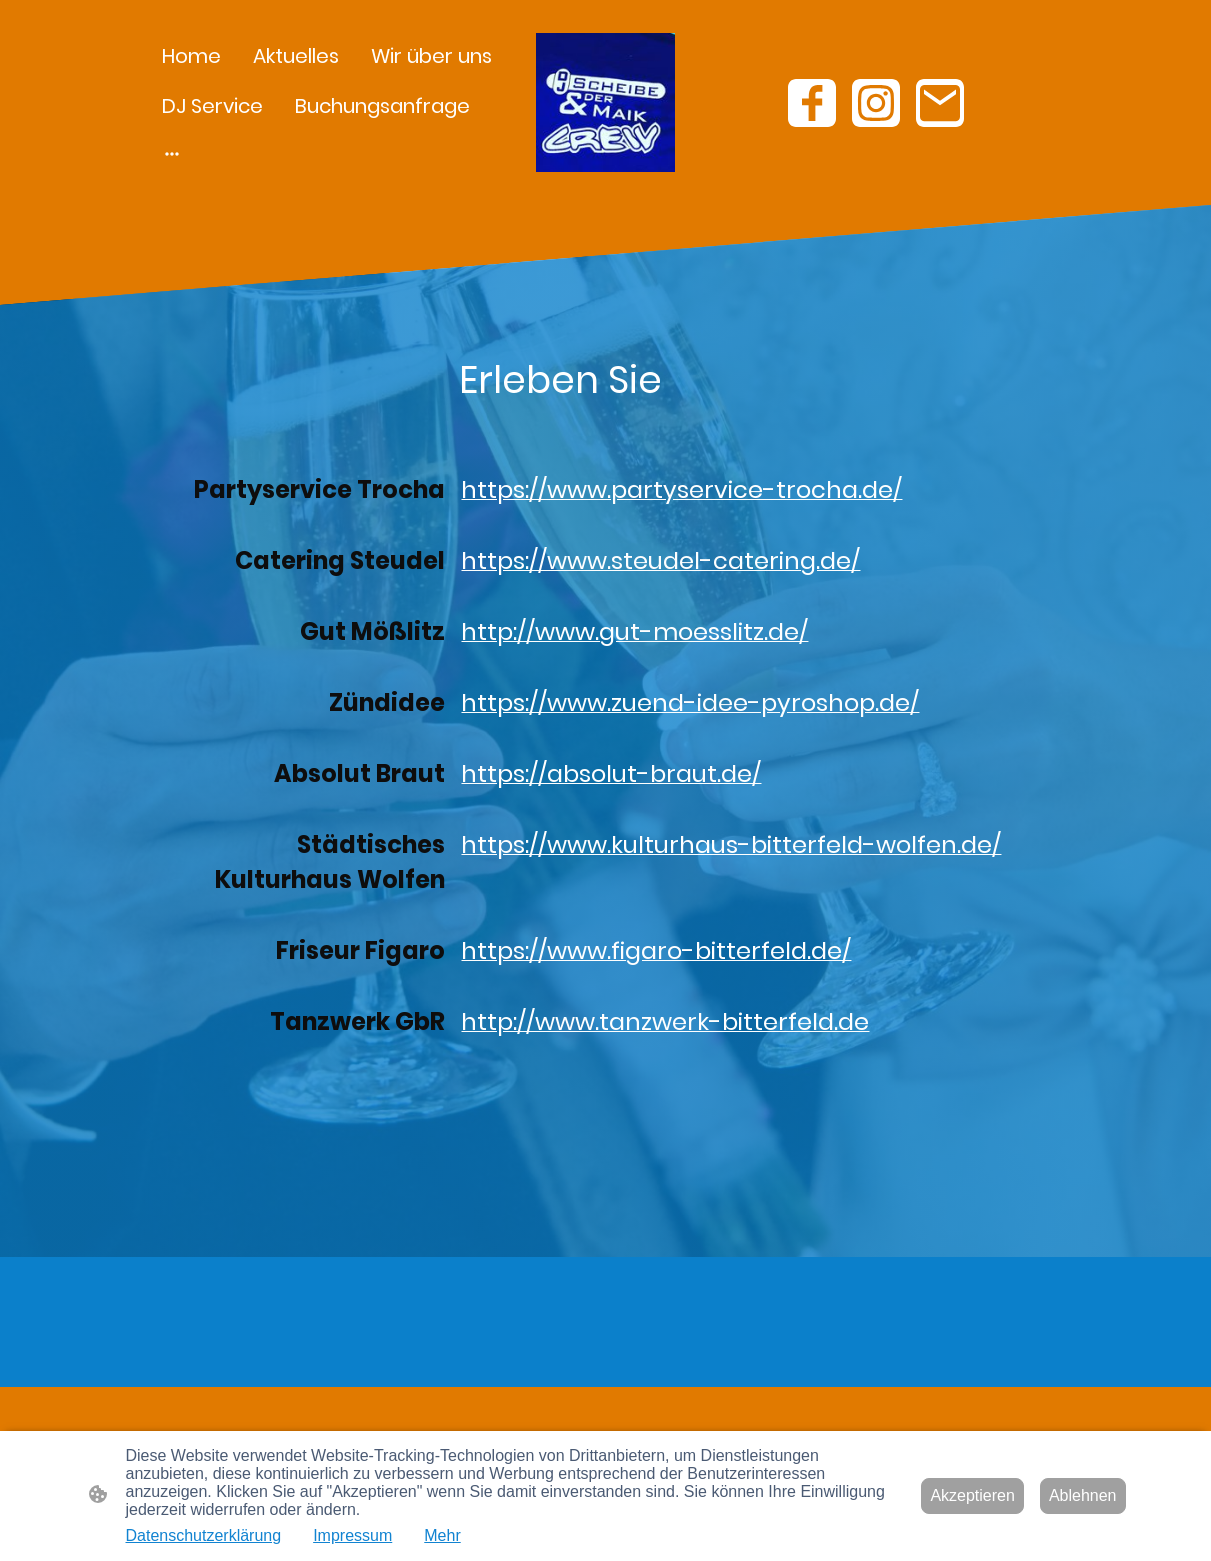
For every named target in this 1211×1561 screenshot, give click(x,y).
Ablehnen (1083, 1495)
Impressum (352, 1535)
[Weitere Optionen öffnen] (172, 152)
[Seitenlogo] (605, 102)
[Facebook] (812, 103)
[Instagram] (876, 103)
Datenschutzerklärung (204, 1535)
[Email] (940, 103)
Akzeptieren (972, 1495)
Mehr (442, 1535)
